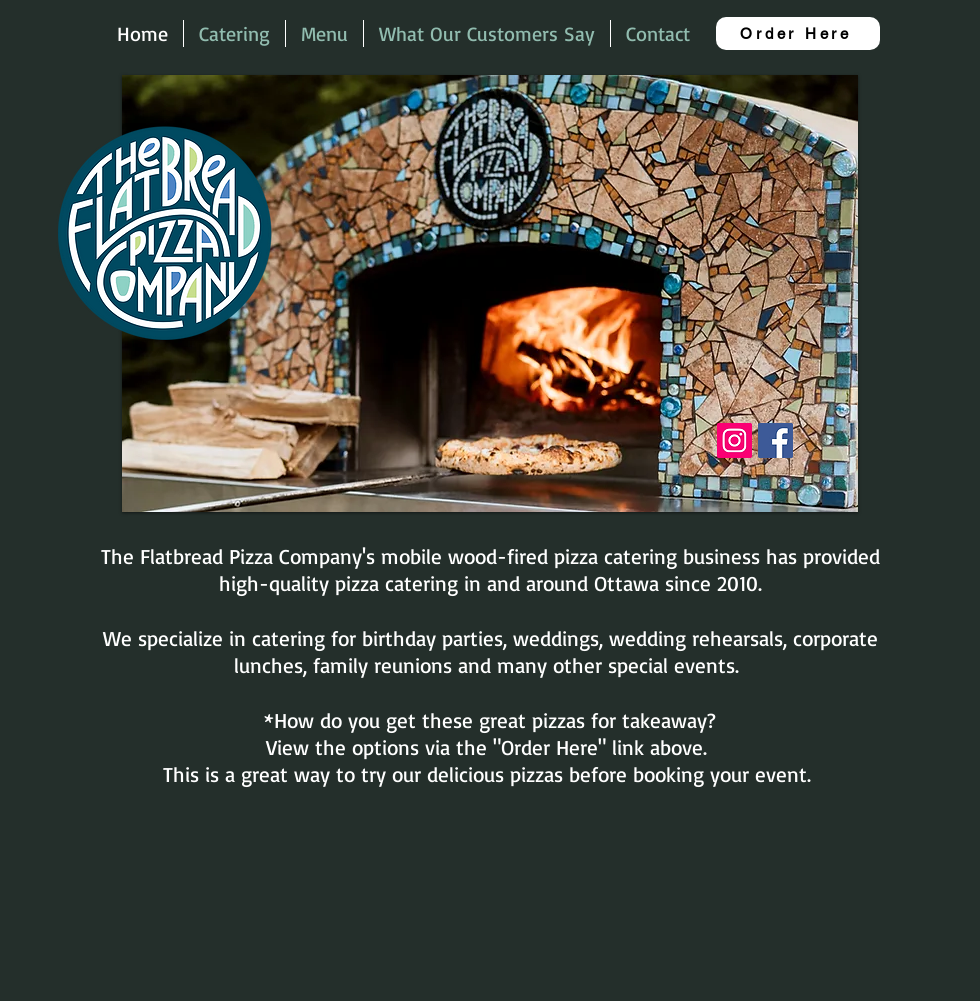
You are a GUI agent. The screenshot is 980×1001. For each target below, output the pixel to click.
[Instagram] (734, 440)
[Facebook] (775, 440)
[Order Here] (798, 33)
